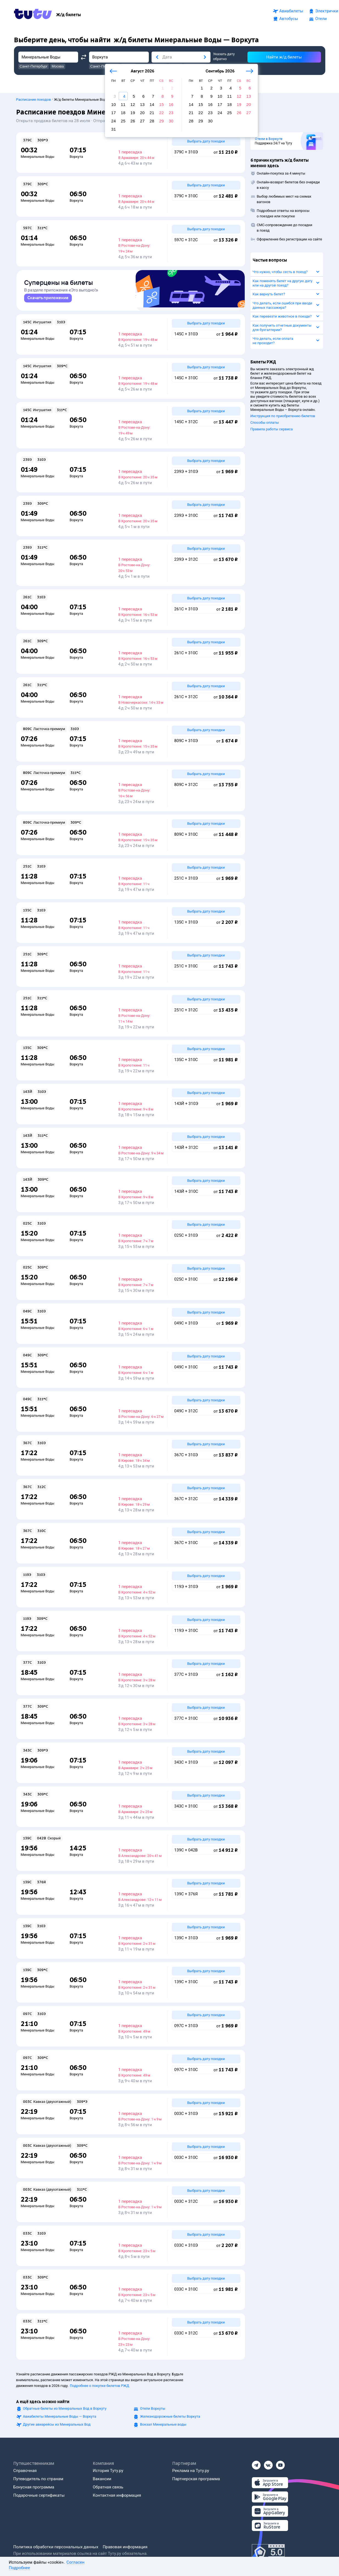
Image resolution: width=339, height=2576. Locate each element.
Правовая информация (125, 2546)
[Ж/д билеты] (68, 15)
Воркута (76, 154)
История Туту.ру (108, 2470)
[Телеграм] (256, 2463)
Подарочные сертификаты (39, 2495)
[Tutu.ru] (33, 15)
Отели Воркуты (152, 2408)
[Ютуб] (280, 2463)
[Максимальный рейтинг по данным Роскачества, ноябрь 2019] (268, 2552)
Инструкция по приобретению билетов (282, 413)
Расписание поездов (33, 97)
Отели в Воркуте (269, 136)
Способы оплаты (264, 420)
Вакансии (102, 2478)
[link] (48, 298)
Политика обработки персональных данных (55, 2546)
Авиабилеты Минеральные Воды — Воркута (59, 2416)
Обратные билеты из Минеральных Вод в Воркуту (65, 2408)
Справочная (25, 2470)
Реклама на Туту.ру (190, 2470)
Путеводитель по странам (38, 2478)
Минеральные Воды (38, 154)
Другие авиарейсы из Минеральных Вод (57, 2424)
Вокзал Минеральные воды (163, 2424)
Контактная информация (117, 2495)
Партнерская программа (196, 2478)
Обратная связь (108, 2487)
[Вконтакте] (268, 2463)
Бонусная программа (33, 2487)
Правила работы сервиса (271, 426)
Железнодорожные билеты (170, 2416)
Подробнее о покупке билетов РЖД (99, 2386)
